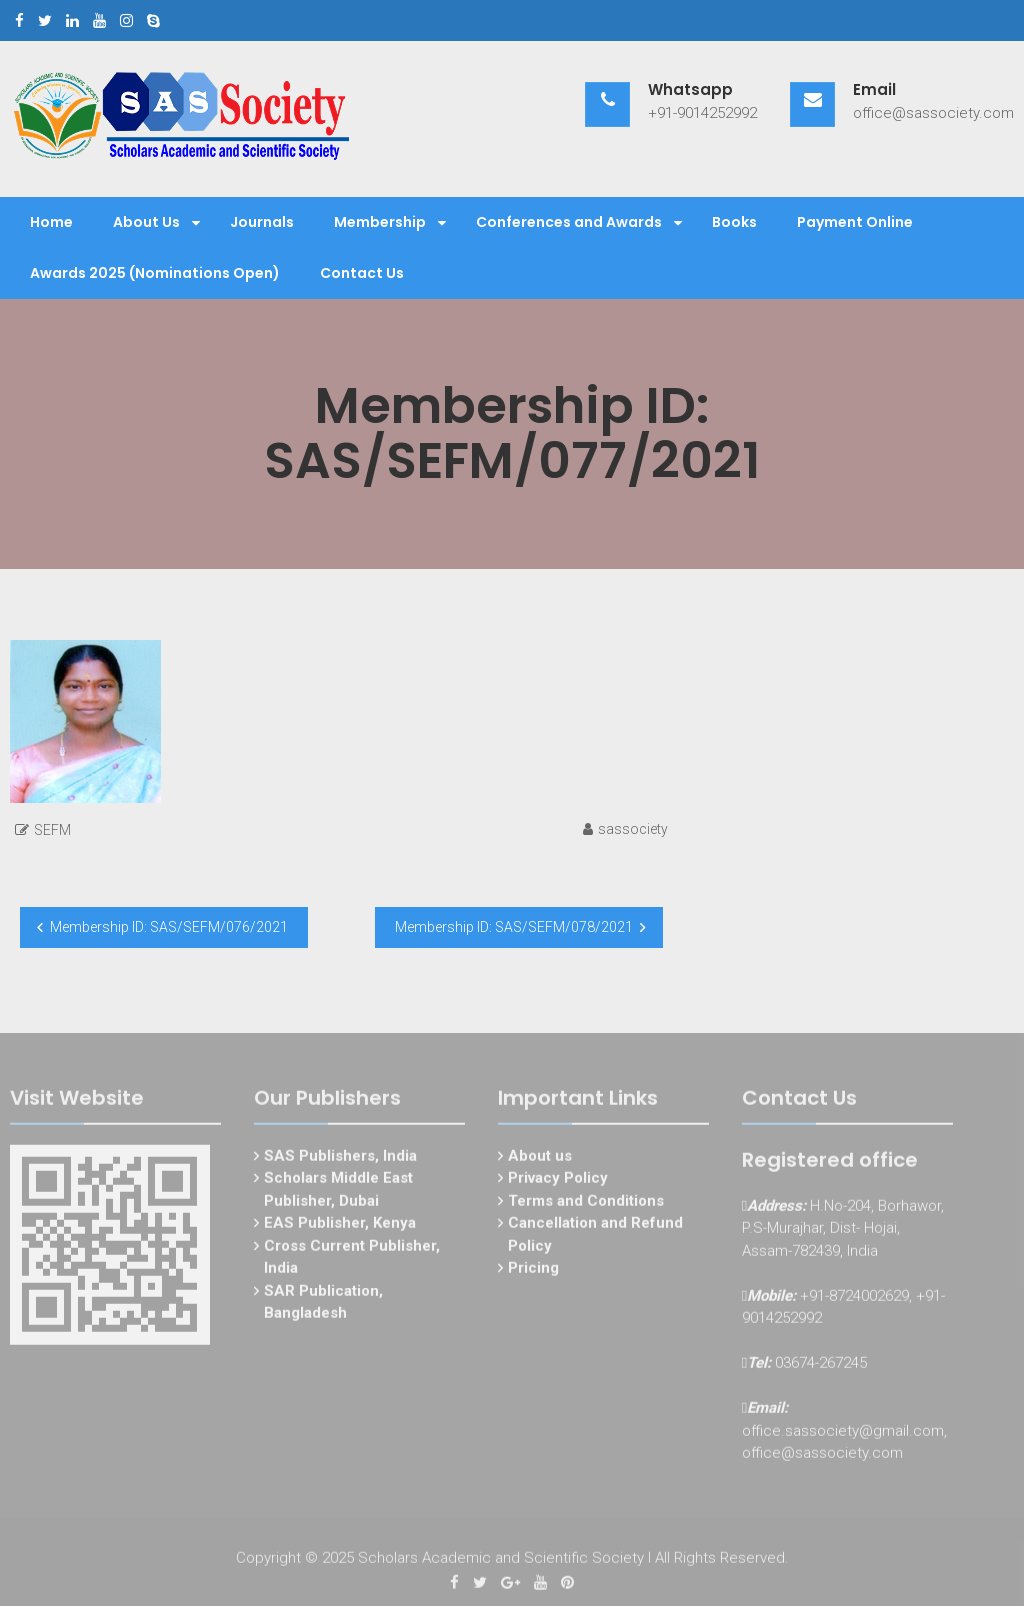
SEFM (52, 830)
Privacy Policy (558, 1181)
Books (734, 222)
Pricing (533, 1271)
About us (540, 1158)
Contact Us (362, 273)
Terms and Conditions (586, 1203)
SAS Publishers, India (340, 1158)
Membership (380, 222)
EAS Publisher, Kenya (340, 1226)
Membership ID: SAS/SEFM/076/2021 (169, 927)
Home (51, 222)
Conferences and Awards (569, 222)
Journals (262, 222)
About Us (146, 222)
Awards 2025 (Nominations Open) (155, 273)
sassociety (633, 829)
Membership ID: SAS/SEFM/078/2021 (514, 927)
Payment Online (855, 222)
